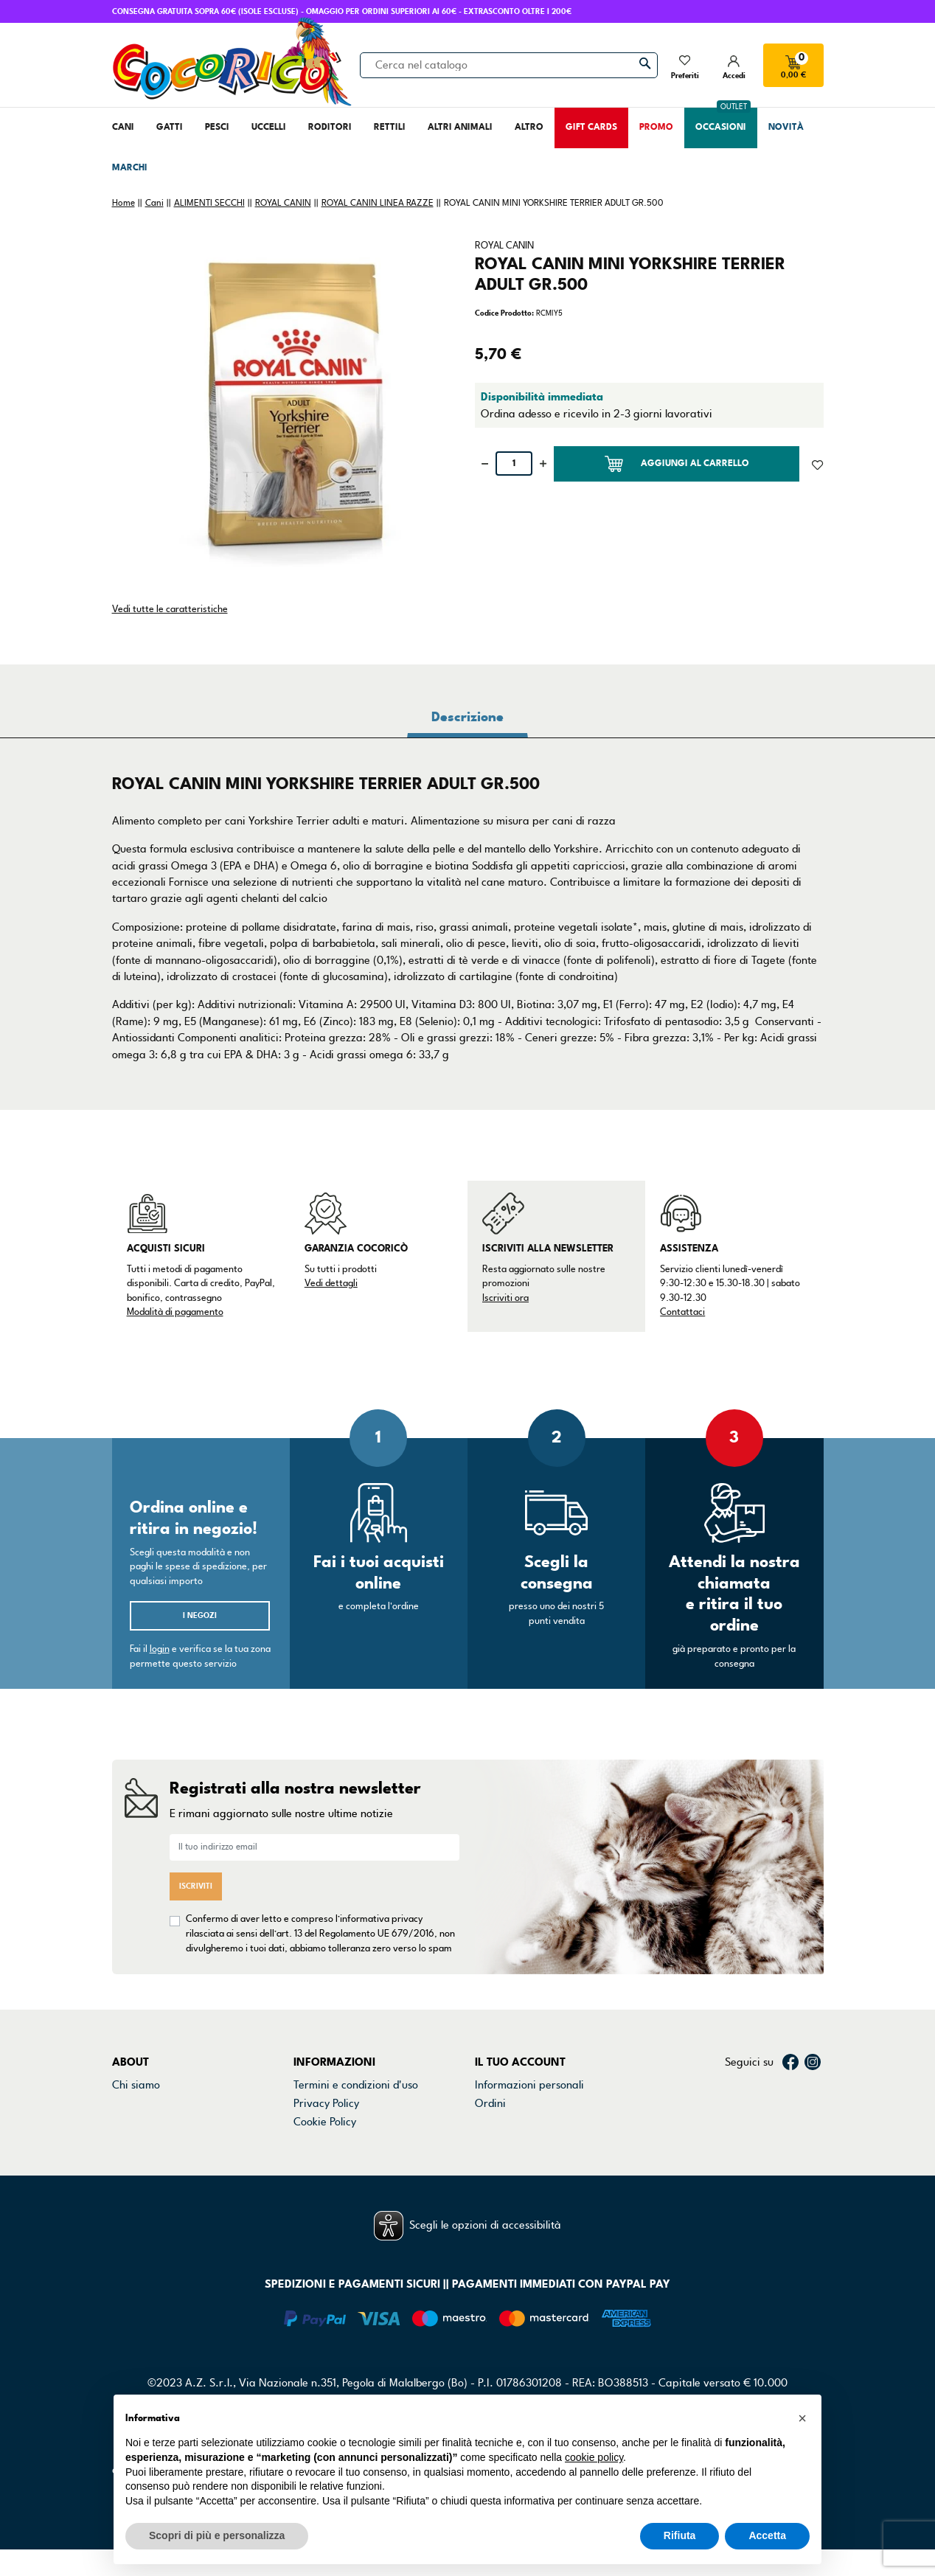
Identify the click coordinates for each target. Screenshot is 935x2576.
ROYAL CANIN (504, 245)
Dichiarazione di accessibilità (363, 2141)
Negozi (129, 2122)
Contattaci (682, 1312)
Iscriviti (195, 1886)
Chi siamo (136, 2085)
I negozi (200, 1615)
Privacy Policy (326, 2103)
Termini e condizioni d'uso (355, 2085)
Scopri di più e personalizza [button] (217, 2535)
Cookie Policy (324, 2122)
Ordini (490, 2103)
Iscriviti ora (505, 1298)
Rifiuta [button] (680, 2535)
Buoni (488, 2159)
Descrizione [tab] (467, 716)
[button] (802, 2418)
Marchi (129, 2141)
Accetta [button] (767, 2535)
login (160, 1649)
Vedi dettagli (331, 1283)
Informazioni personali (529, 2085)
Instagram (812, 2062)
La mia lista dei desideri (532, 2178)
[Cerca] (509, 64)
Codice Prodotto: (504, 313)
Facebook (790, 2062)
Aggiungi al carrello (677, 464)
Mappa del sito (329, 2159)
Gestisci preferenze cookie (358, 2178)
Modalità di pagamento (175, 1312)
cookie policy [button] (594, 2457)
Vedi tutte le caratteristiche (170, 609)
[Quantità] (514, 463)
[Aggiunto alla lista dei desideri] (817, 464)
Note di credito (511, 2122)
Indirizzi (494, 2141)
